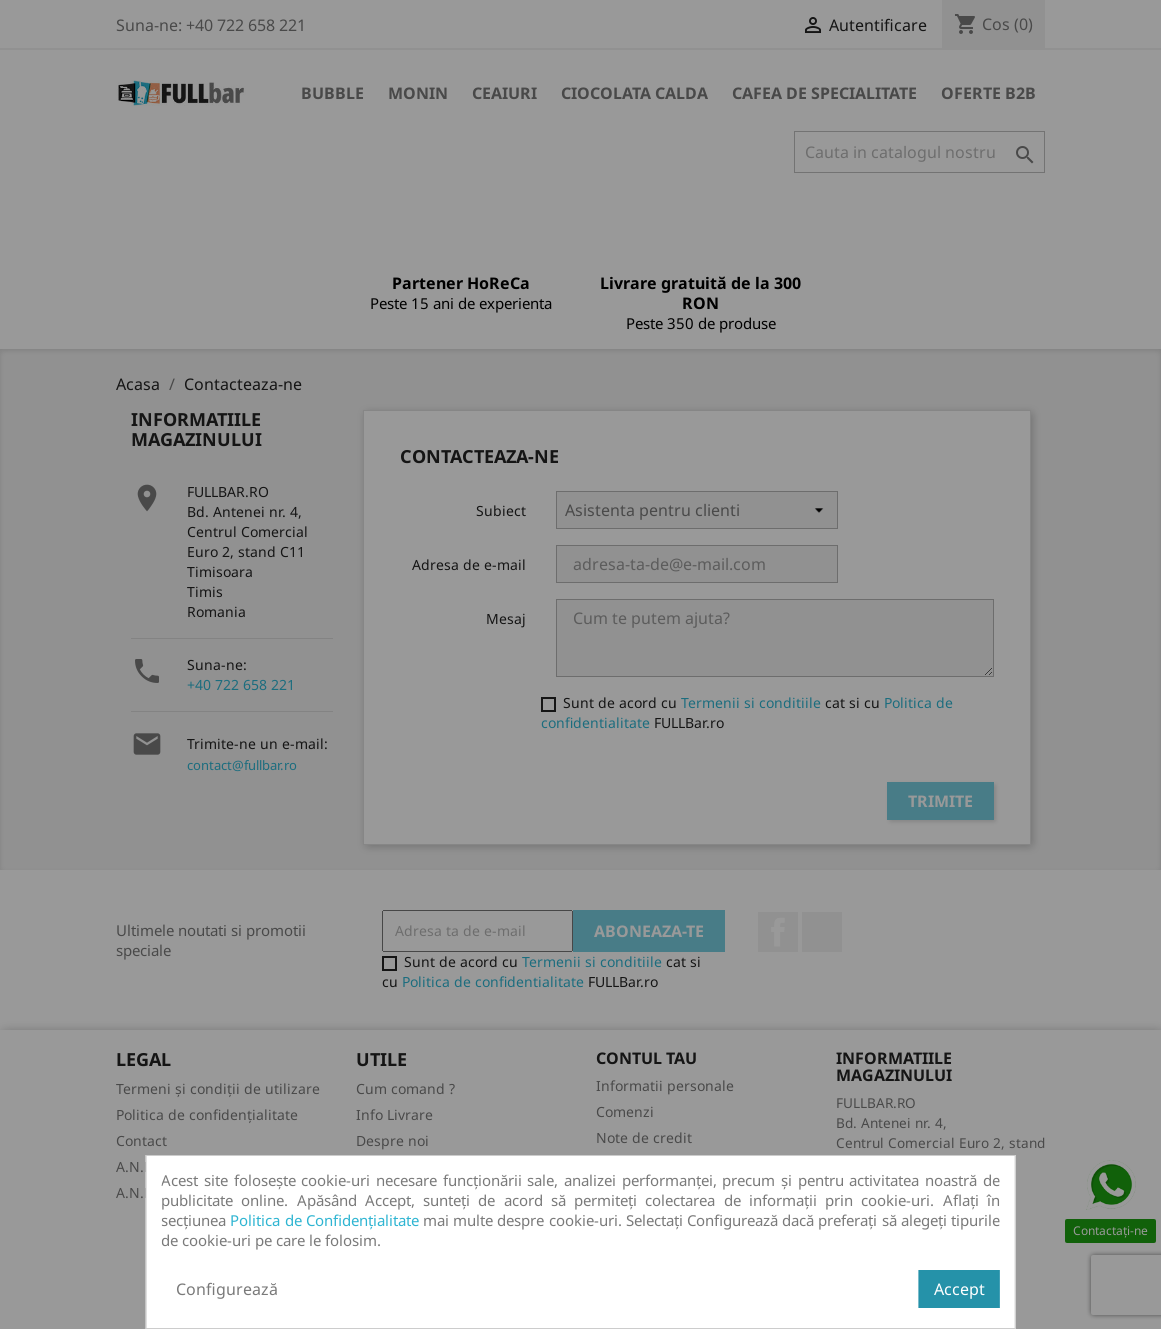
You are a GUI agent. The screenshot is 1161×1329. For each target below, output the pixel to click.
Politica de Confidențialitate (324, 1220)
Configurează (227, 1289)
